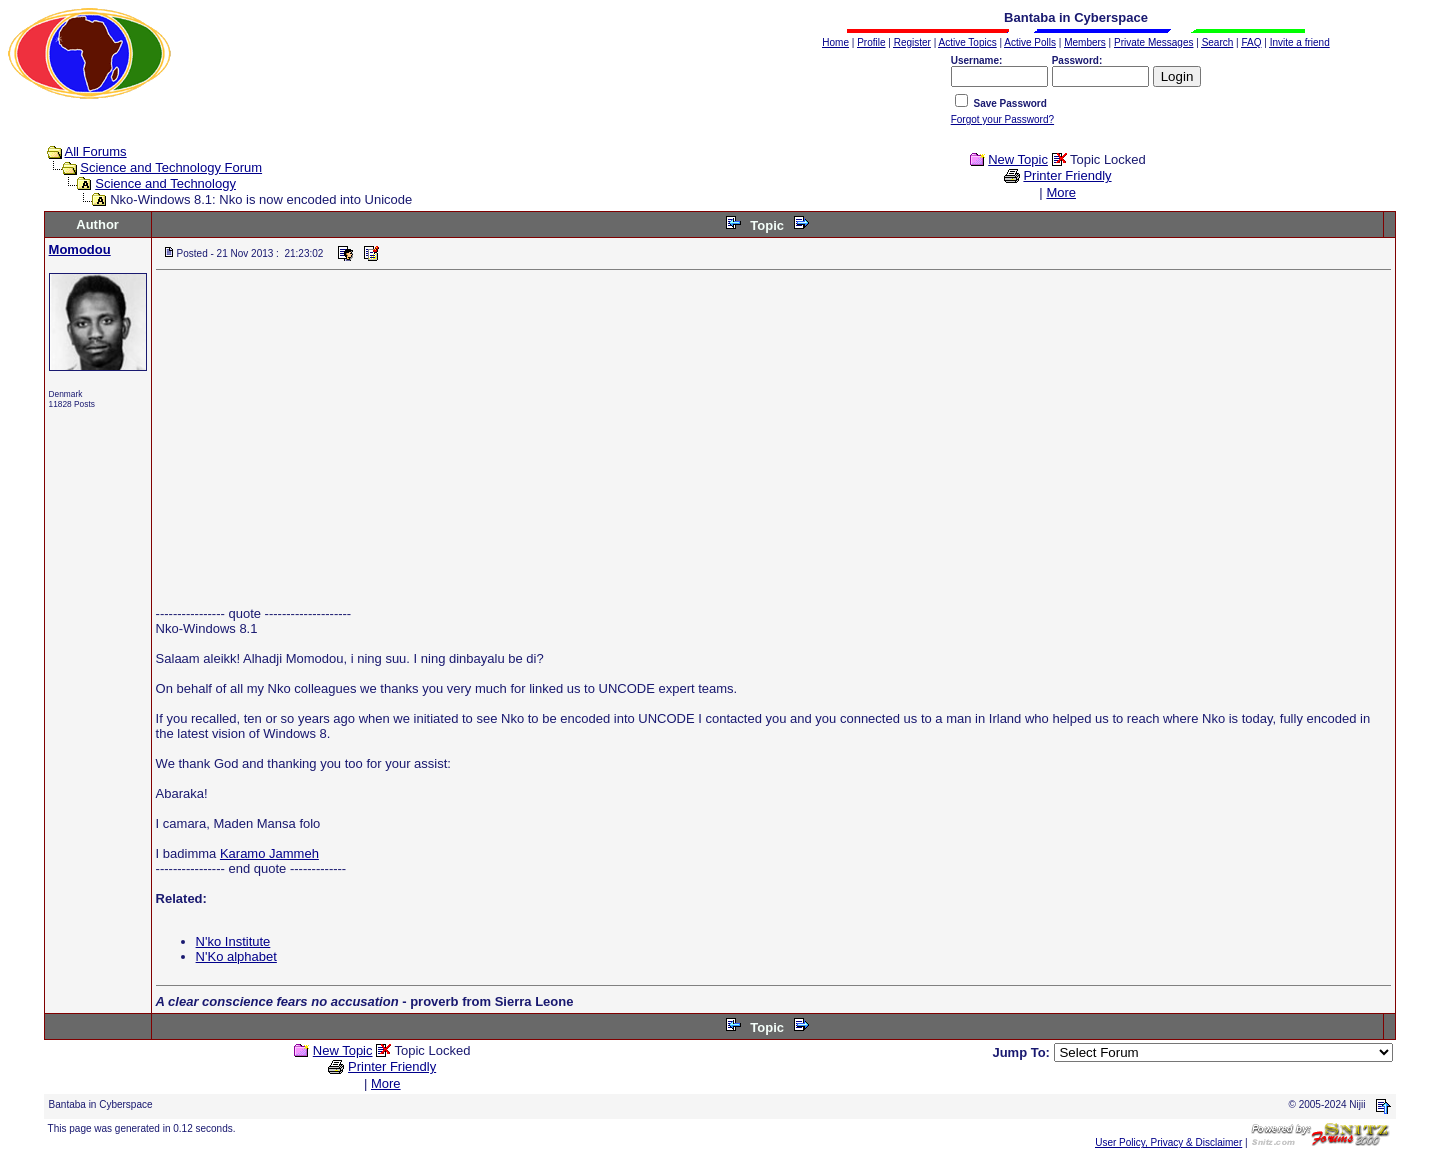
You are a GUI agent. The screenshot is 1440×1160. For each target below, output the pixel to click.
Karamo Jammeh (269, 853)
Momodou (80, 249)
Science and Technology (165, 183)
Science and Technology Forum (171, 167)
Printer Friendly (1067, 175)
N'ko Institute (233, 941)
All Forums (96, 151)
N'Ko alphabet (236, 956)
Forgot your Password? (1002, 119)
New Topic (1018, 159)
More (1061, 192)
